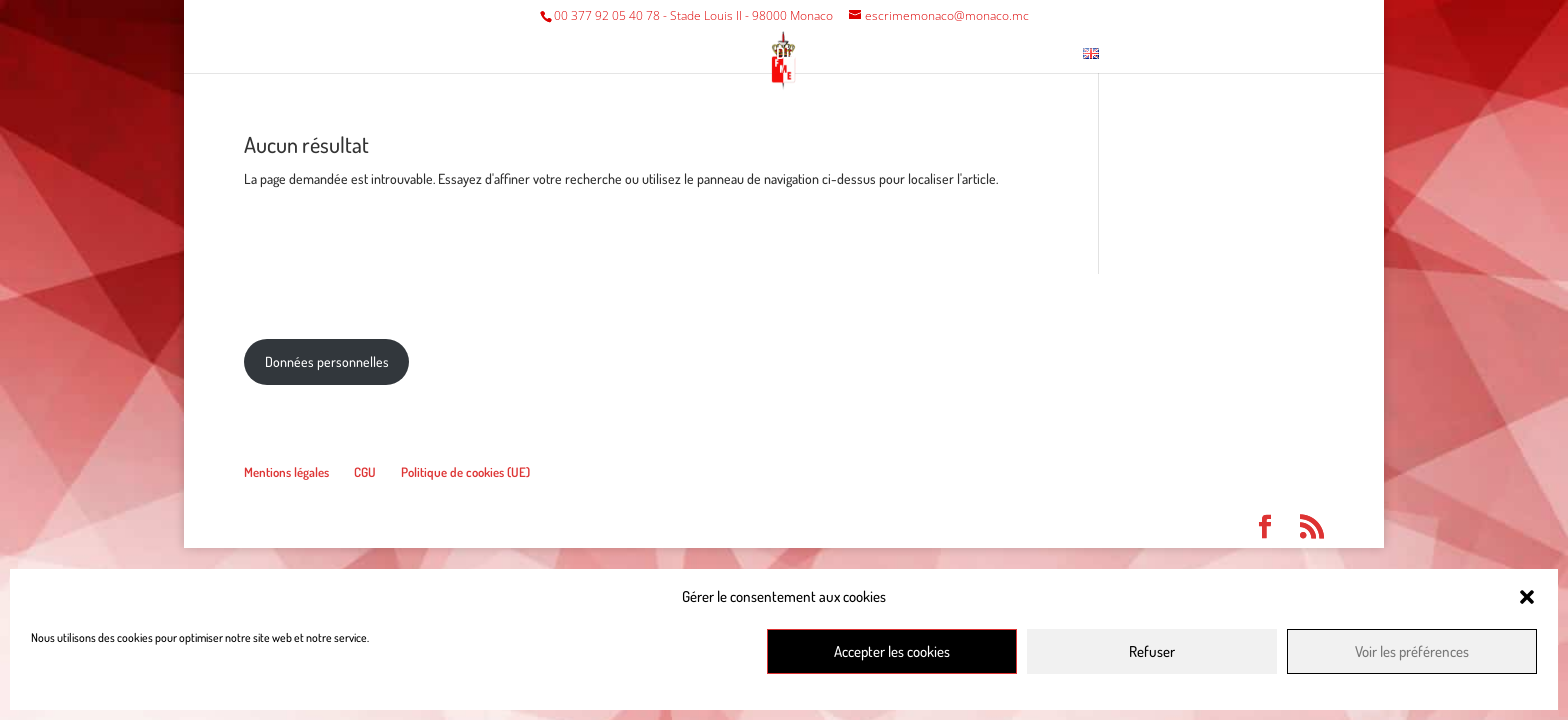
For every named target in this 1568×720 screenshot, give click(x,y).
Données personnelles (327, 361)
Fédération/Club (529, 54)
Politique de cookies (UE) (465, 472)
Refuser (1152, 651)
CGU (365, 472)
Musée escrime (922, 54)
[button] (1527, 597)
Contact (1030, 54)
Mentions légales (286, 472)
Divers (799, 54)
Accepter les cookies (892, 651)
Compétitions (682, 54)
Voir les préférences (1412, 651)
